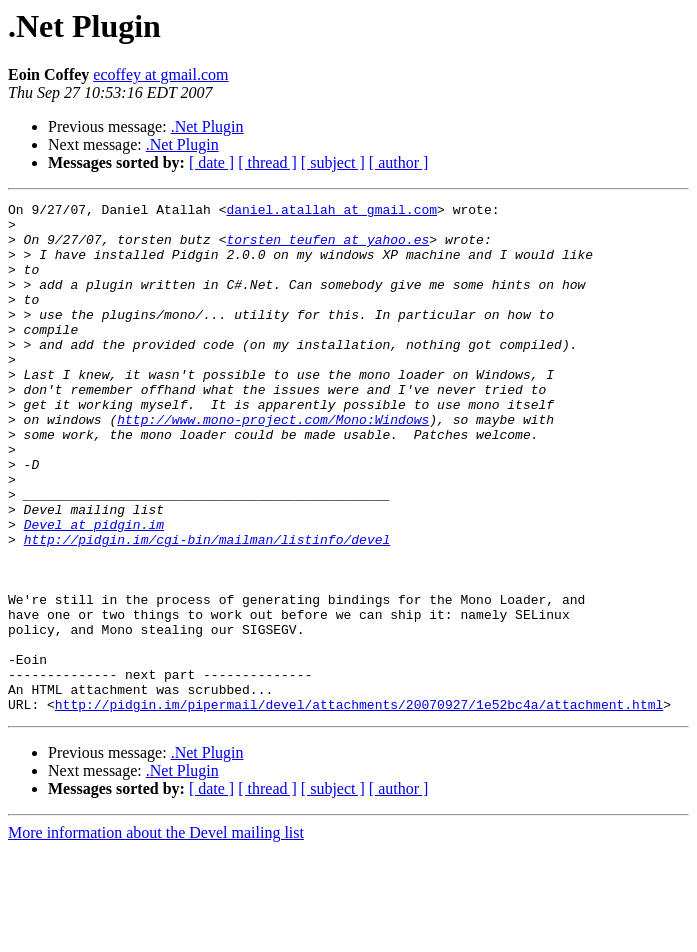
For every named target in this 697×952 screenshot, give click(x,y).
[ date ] (211, 162)
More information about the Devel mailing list (156, 934)
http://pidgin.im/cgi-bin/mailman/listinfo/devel (207, 608)
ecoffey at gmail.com (160, 74)
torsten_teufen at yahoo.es (327, 248)
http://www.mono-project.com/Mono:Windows (273, 464)
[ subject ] (333, 162)
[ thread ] (267, 162)
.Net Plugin (207, 126)
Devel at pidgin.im (94, 590)
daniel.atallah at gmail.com (331, 212)
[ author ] (399, 162)
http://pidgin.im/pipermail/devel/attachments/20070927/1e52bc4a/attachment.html (359, 806)
